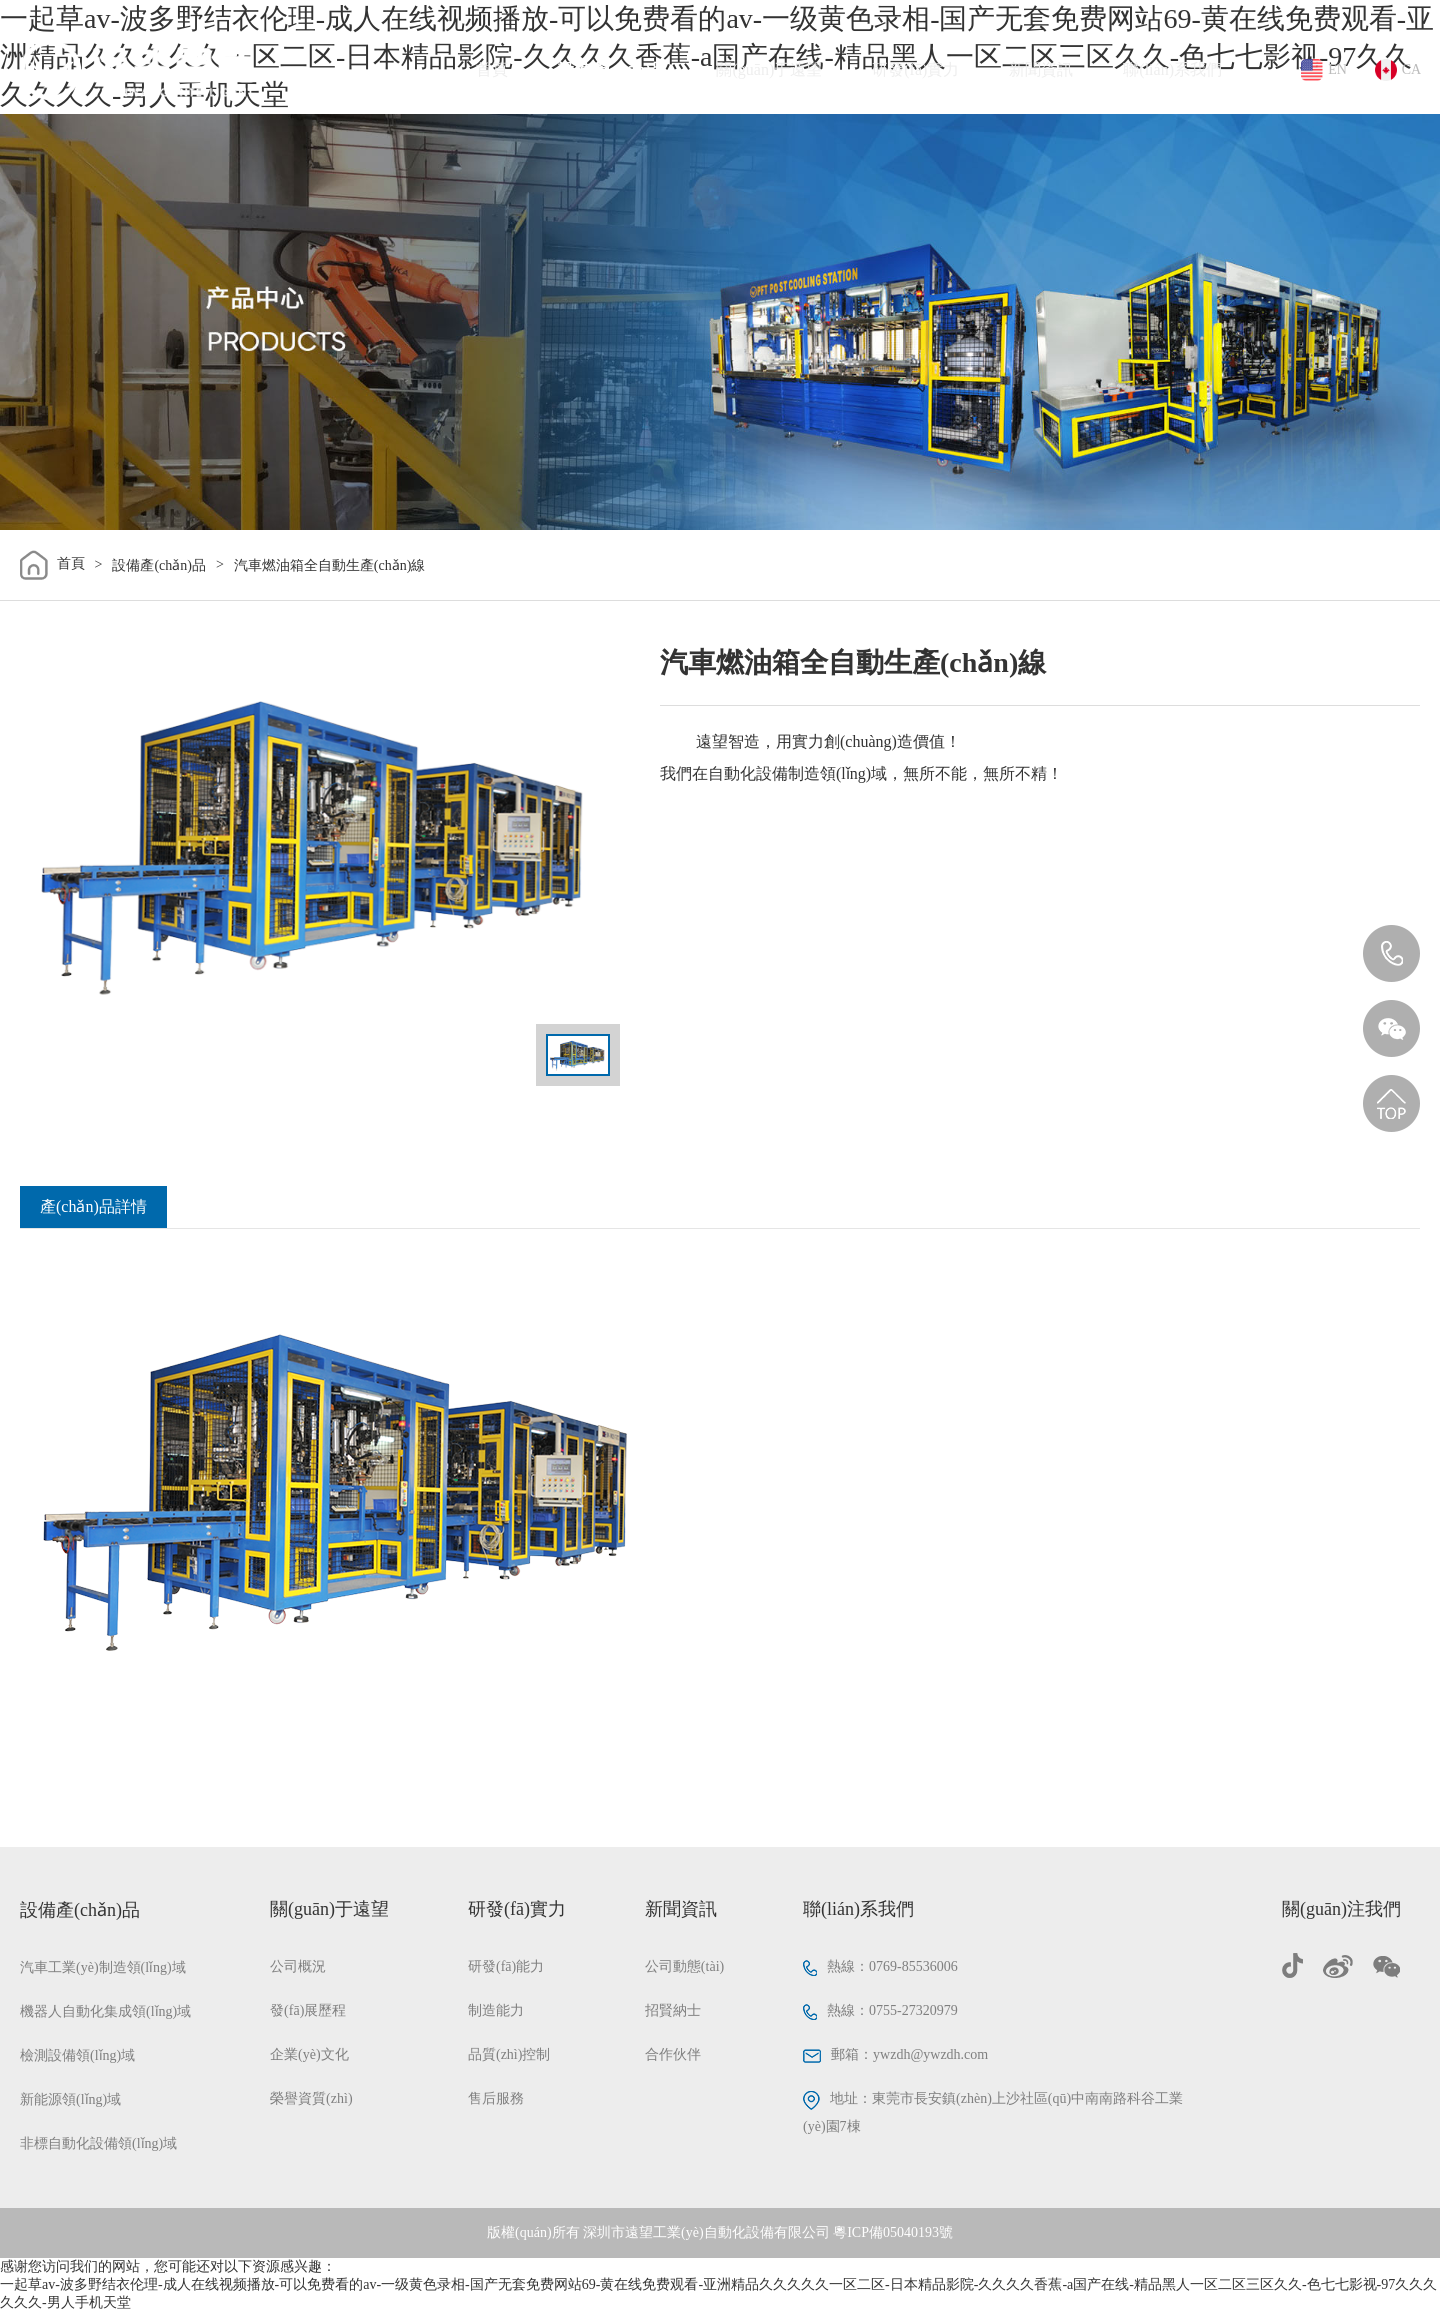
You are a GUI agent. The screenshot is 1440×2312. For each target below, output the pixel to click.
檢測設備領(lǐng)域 (77, 2055)
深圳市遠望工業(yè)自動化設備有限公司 (706, 2232)
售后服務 (496, 2098)
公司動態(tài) (684, 1966)
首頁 (492, 69)
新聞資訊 (1041, 69)
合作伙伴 (673, 2054)
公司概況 (298, 1966)
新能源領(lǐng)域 (70, 2099)
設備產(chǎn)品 (612, 69)
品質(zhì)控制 (509, 2054)
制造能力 (496, 2010)
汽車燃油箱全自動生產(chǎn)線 (330, 565)
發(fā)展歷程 (308, 2010)
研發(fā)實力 (915, 69)
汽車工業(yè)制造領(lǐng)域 (103, 1967)
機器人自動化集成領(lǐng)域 (105, 2011)
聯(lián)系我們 (1172, 69)
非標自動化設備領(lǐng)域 (98, 2143)
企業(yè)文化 (309, 2054)
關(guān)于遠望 (769, 69)
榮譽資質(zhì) (311, 2098)
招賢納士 (673, 2010)
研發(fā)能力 (506, 1966)
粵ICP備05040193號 (893, 2232)
